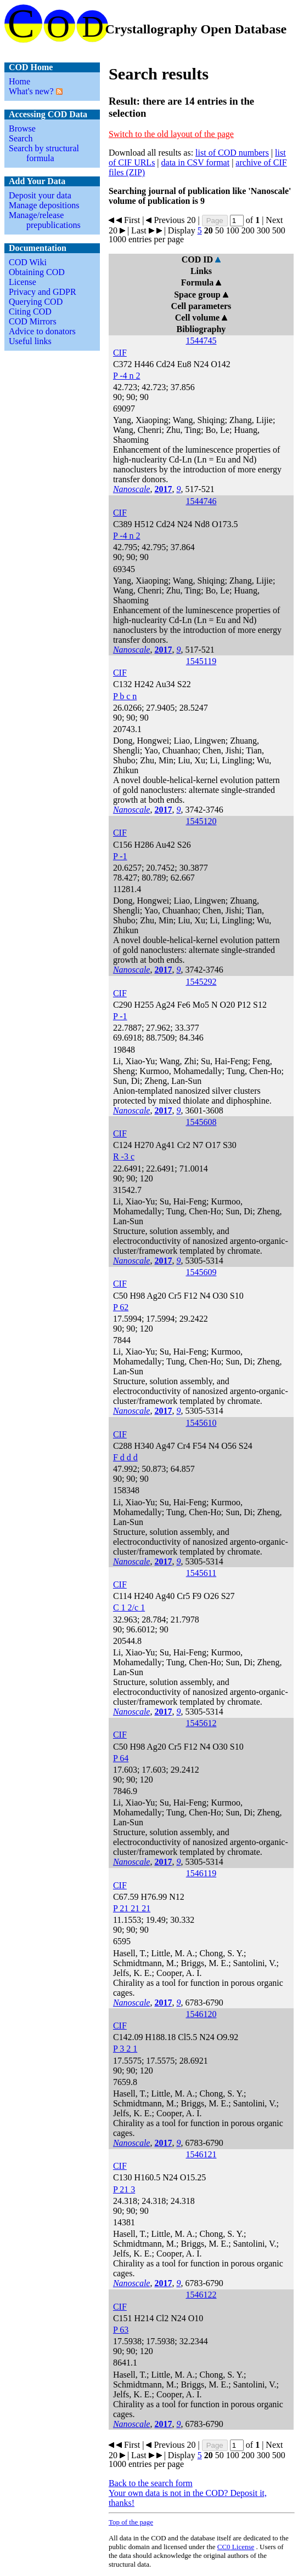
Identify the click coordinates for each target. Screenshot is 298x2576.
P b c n (125, 696)
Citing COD (30, 311)
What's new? (31, 91)
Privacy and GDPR (42, 291)
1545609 (200, 1272)
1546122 (200, 2294)
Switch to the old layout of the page (171, 134)
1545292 (200, 981)
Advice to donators (42, 331)
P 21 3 (124, 2189)
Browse (22, 128)
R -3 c (123, 1156)
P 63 (120, 2329)
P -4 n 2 (126, 375)
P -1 (120, 856)
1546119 (201, 1873)
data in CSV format (195, 162)
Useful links (30, 341)
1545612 (200, 1723)
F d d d (125, 1457)
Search (21, 138)
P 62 (120, 1307)
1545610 (200, 1422)
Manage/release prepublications (45, 220)
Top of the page (131, 2522)
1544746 (200, 501)
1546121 (200, 2154)
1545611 (201, 1573)
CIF (120, 352)
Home (19, 81)
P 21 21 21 (131, 1908)
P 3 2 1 (125, 2048)
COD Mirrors (33, 321)
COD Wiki (28, 262)
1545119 (201, 661)
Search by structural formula (44, 153)
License (22, 282)
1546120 (200, 2014)
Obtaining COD (37, 272)
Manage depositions (44, 205)
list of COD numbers (232, 152)
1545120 (200, 821)
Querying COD (36, 301)
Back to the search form (151, 2483)
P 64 (120, 1758)
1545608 (200, 1122)
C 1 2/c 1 (129, 1607)
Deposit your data (40, 195)
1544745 (200, 340)
